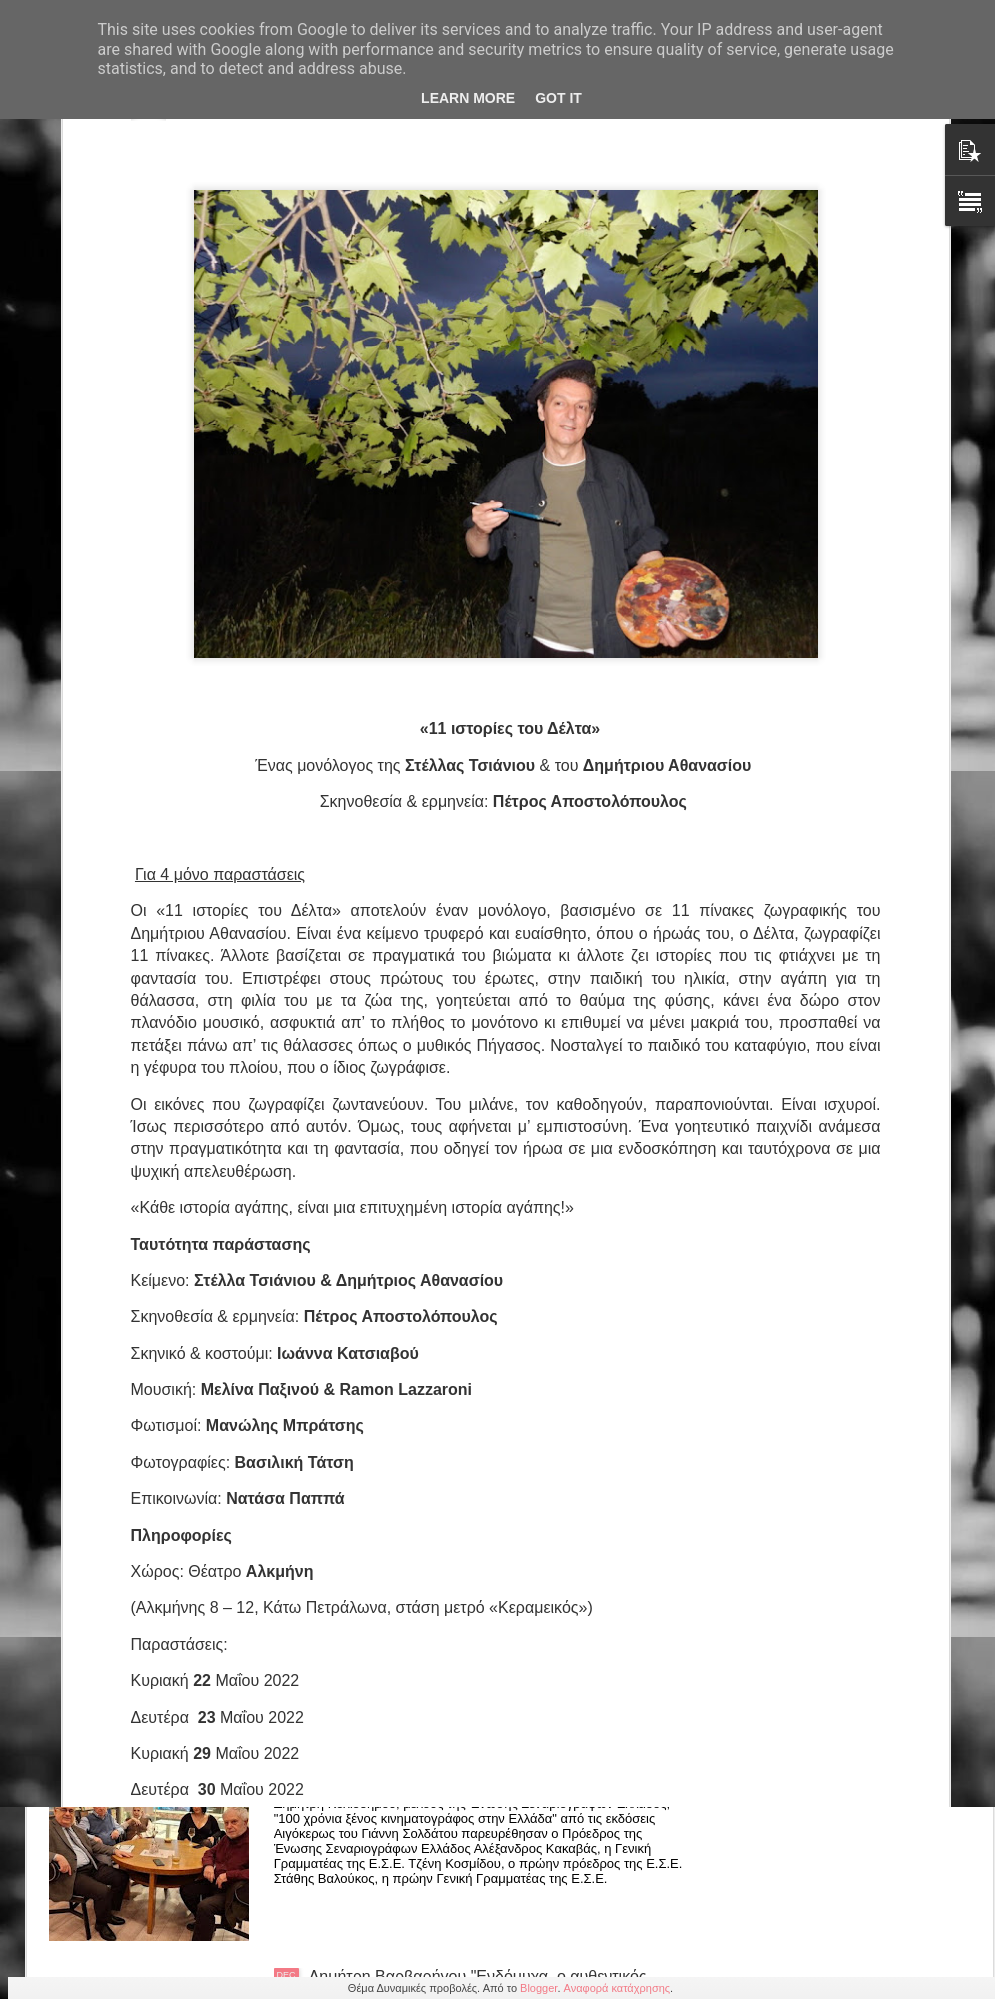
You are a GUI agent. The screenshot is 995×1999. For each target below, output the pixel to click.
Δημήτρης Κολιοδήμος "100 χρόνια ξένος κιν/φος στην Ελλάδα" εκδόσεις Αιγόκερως (500, 1758)
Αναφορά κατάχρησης (617, 1988)
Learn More (468, 98)
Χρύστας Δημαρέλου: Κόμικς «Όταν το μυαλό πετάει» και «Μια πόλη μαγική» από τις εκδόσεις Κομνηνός (497, 1531)
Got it (558, 98)
